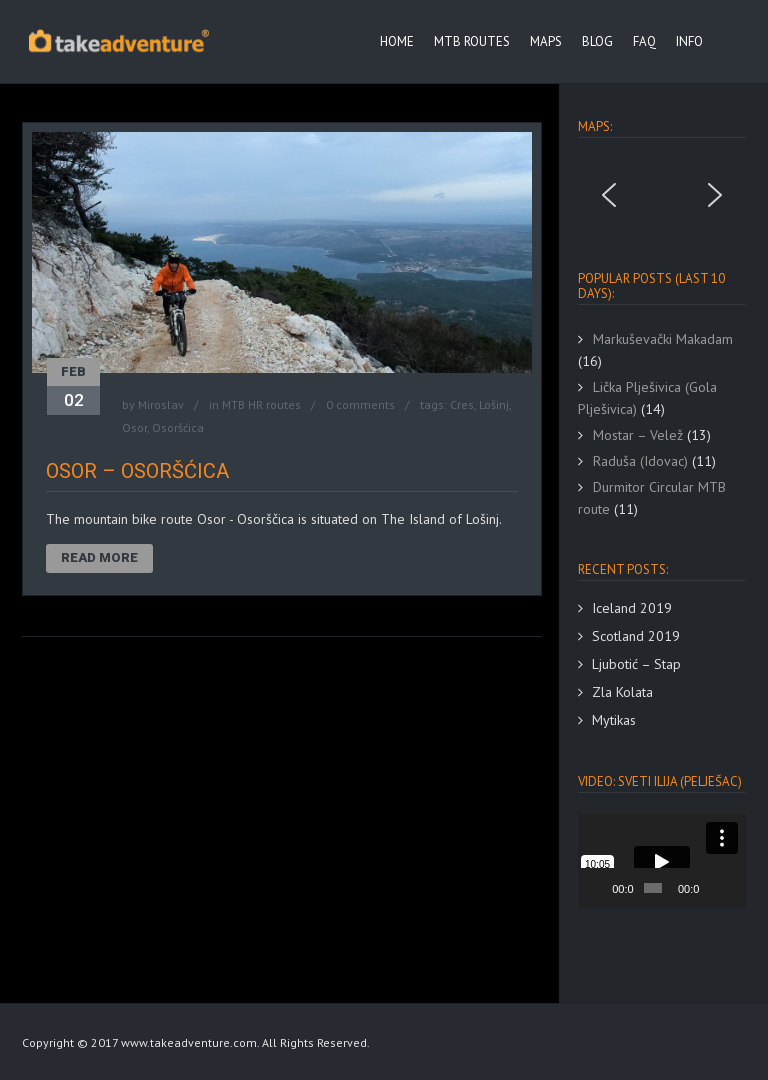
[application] (662, 861)
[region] (662, 195)
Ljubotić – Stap (636, 664)
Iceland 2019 (632, 608)
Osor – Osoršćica (137, 471)
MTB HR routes (261, 404)
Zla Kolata (622, 692)
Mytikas (614, 720)
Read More (99, 557)
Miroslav (161, 404)
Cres (462, 404)
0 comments (360, 404)
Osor (134, 427)
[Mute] (716, 888)
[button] (609, 195)
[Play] (604, 888)
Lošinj (494, 404)
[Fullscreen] (734, 888)
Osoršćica (178, 427)
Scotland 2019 (636, 636)
